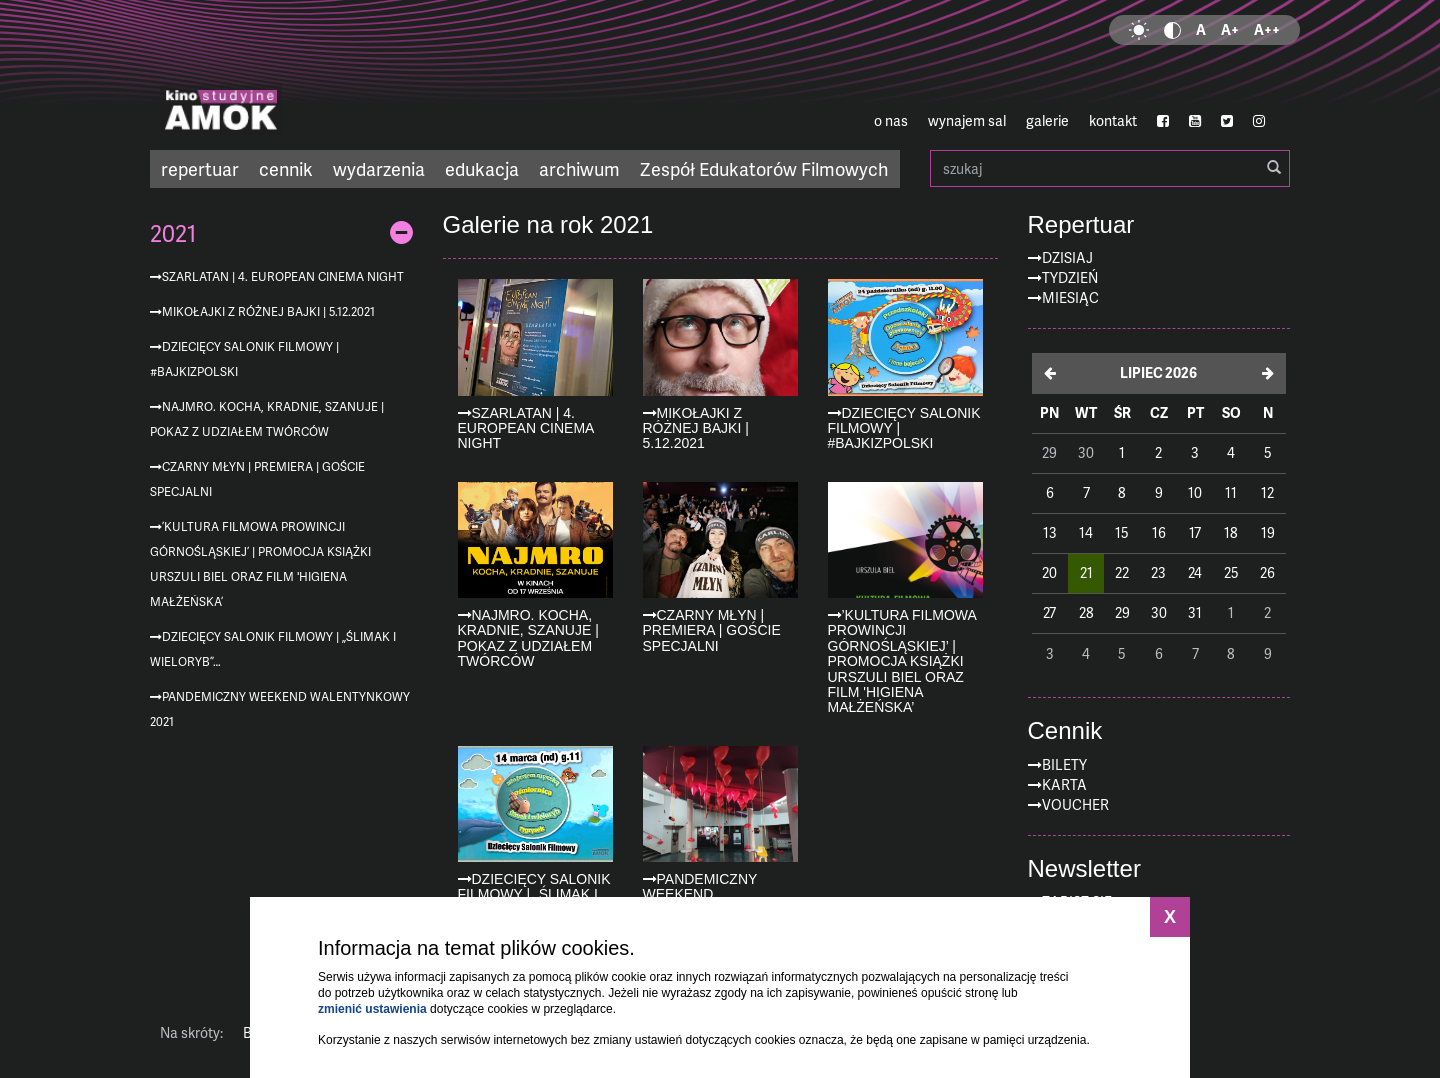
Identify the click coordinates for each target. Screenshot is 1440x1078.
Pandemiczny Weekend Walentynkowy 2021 (280, 709)
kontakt (1113, 120)
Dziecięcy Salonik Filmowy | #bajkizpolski (244, 359)
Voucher (1075, 804)
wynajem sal (967, 120)
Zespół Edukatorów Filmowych (764, 168)
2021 (173, 233)
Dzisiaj (1067, 257)
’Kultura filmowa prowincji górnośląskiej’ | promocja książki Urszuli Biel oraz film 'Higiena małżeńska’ (260, 564)
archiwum (579, 168)
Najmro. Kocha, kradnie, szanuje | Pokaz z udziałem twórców (267, 419)
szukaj (1110, 168)
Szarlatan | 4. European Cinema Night (283, 276)
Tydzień (1070, 277)
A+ (1230, 29)
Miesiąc (1070, 297)
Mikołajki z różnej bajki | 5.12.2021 (268, 311)
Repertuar (1081, 225)
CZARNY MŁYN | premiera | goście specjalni (257, 479)
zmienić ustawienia (372, 1009)
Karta (1064, 784)
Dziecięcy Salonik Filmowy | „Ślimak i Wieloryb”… (273, 649)
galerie (1047, 120)
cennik (286, 168)
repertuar (200, 168)
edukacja (482, 168)
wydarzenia (379, 168)
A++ (1267, 29)
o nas (891, 120)
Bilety (1064, 764)
